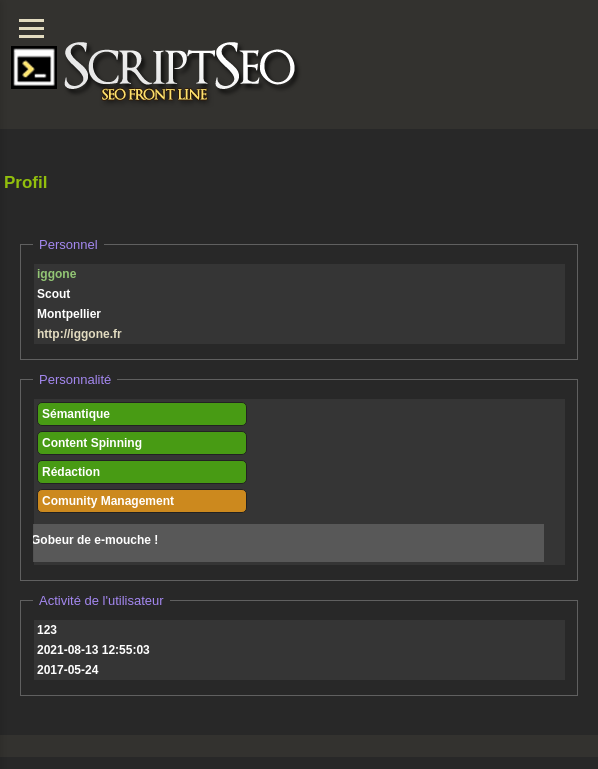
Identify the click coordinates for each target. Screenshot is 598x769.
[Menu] (31, 28)
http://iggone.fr (79, 334)
